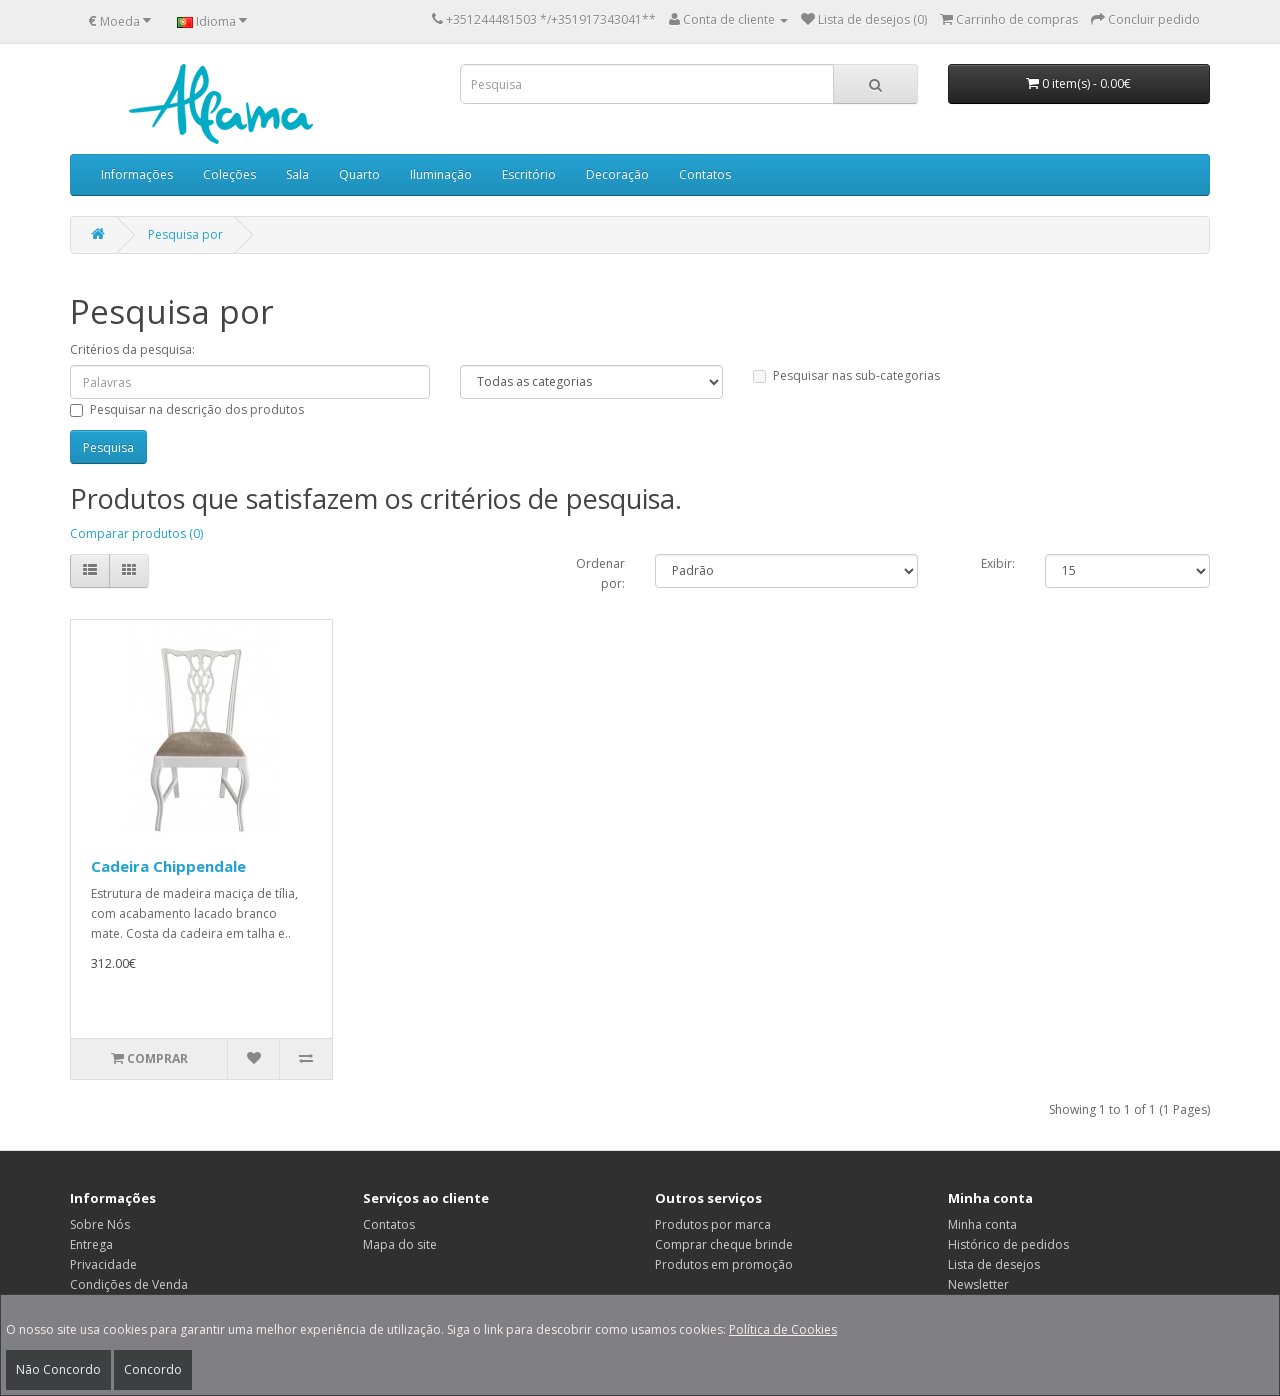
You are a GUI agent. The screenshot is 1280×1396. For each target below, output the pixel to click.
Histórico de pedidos (1008, 1244)
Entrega (91, 1244)
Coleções (229, 174)
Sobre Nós (100, 1224)
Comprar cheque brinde (724, 1244)
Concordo (153, 1369)
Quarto (359, 174)
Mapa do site (400, 1244)
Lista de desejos (994, 1264)
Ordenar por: (600, 573)
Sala (297, 174)
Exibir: (998, 563)
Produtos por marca (713, 1224)
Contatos (705, 174)
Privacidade (103, 1264)
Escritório (529, 174)
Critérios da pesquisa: (132, 349)
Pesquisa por (185, 234)
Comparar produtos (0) (136, 533)
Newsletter (978, 1284)
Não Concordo (58, 1369)
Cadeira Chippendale (168, 866)
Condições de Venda (129, 1284)
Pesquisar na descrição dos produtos (187, 409)
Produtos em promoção (724, 1264)
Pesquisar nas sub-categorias (846, 375)
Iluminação (441, 174)
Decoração (617, 174)
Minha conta (982, 1224)
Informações (137, 174)
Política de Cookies (783, 1329)
